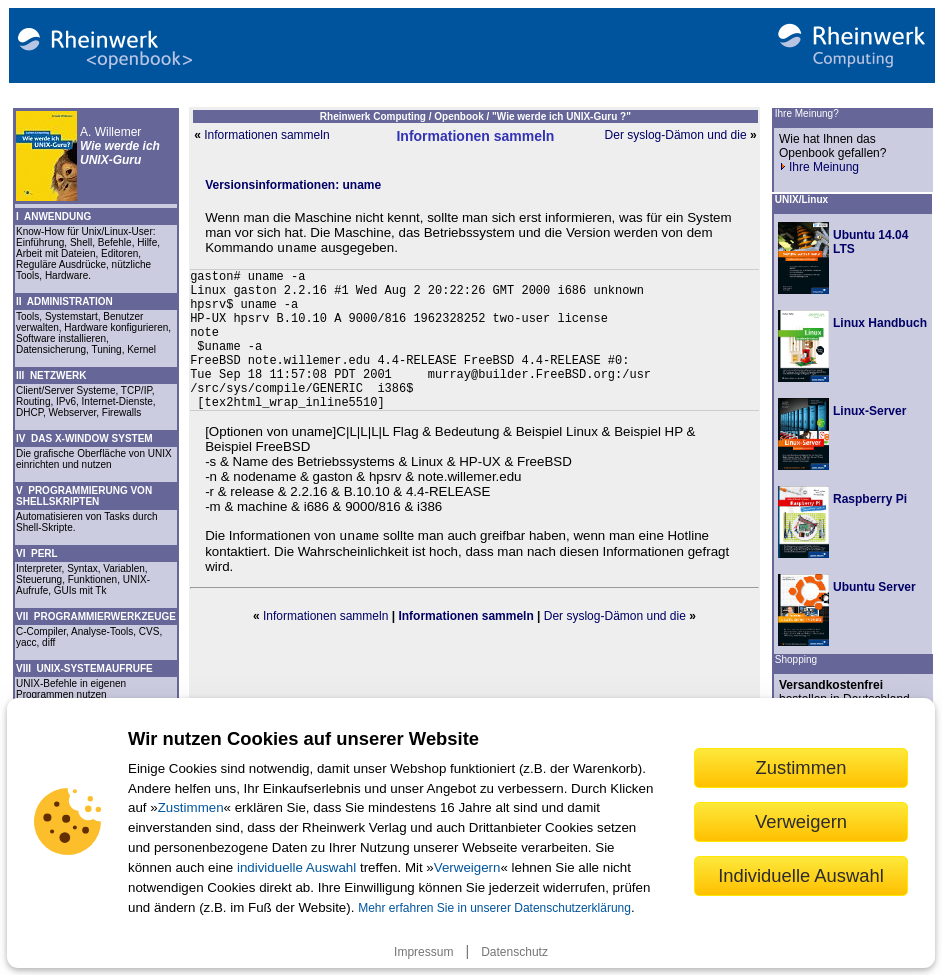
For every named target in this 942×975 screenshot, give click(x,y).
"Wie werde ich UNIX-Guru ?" (561, 116)
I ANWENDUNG (53, 216)
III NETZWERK (51, 375)
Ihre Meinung (819, 167)
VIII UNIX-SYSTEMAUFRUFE (84, 668)
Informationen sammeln (266, 135)
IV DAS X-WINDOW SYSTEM (84, 438)
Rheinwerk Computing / (377, 116)
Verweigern (467, 867)
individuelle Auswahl (296, 867)
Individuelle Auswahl (801, 875)
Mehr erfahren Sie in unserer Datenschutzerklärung (494, 908)
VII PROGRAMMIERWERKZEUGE (96, 616)
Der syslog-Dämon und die (676, 135)
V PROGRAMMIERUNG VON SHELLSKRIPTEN (84, 496)
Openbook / (463, 116)
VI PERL (37, 553)
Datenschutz (514, 952)
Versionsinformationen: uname (293, 185)
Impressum (423, 952)
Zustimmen (191, 807)
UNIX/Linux (801, 199)
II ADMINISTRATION (64, 301)
